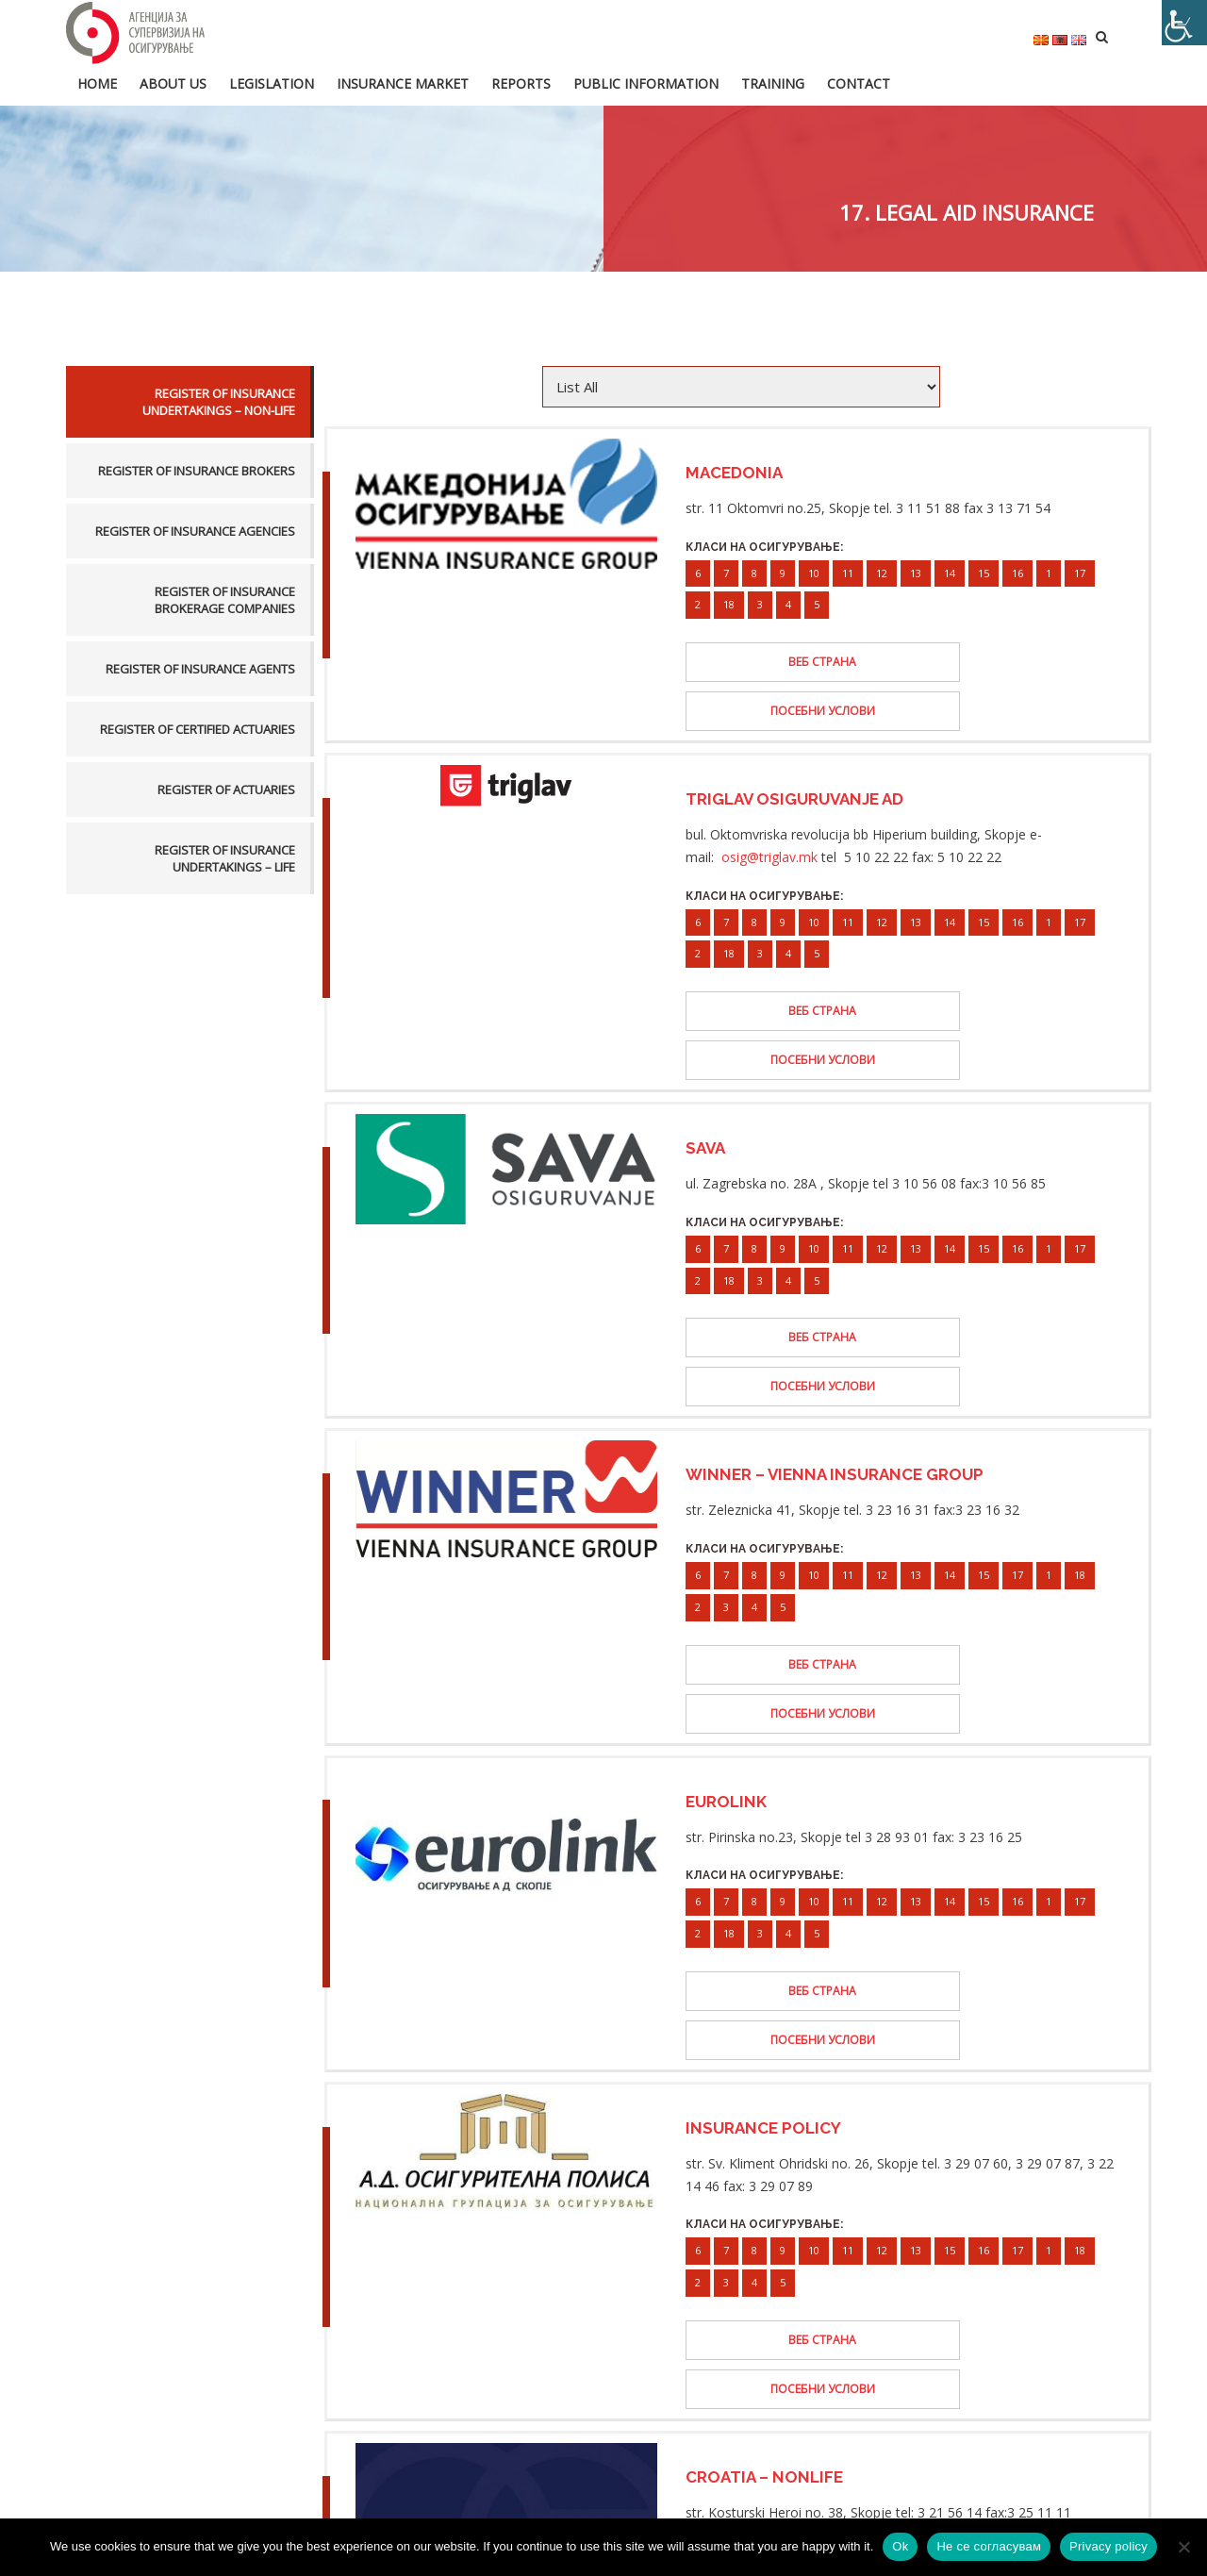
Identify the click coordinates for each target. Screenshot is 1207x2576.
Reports (521, 82)
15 (983, 571)
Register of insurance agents (200, 666)
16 (1017, 571)
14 (949, 571)
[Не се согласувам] (1183, 2546)
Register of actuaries (226, 787)
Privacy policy (1108, 2546)
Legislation (271, 82)
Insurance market (403, 82)
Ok (900, 2546)
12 (881, 571)
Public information (646, 82)
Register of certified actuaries (197, 727)
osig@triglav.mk (769, 806)
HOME (97, 82)
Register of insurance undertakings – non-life (218, 400)
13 (915, 571)
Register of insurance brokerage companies (225, 598)
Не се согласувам (988, 2546)
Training (772, 82)
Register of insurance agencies (195, 529)
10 (813, 571)
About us (173, 82)
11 (847, 571)
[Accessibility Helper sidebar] (1184, 22)
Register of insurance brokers (196, 468)
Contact (858, 82)
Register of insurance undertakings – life (225, 856)
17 (1079, 571)
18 (729, 602)
